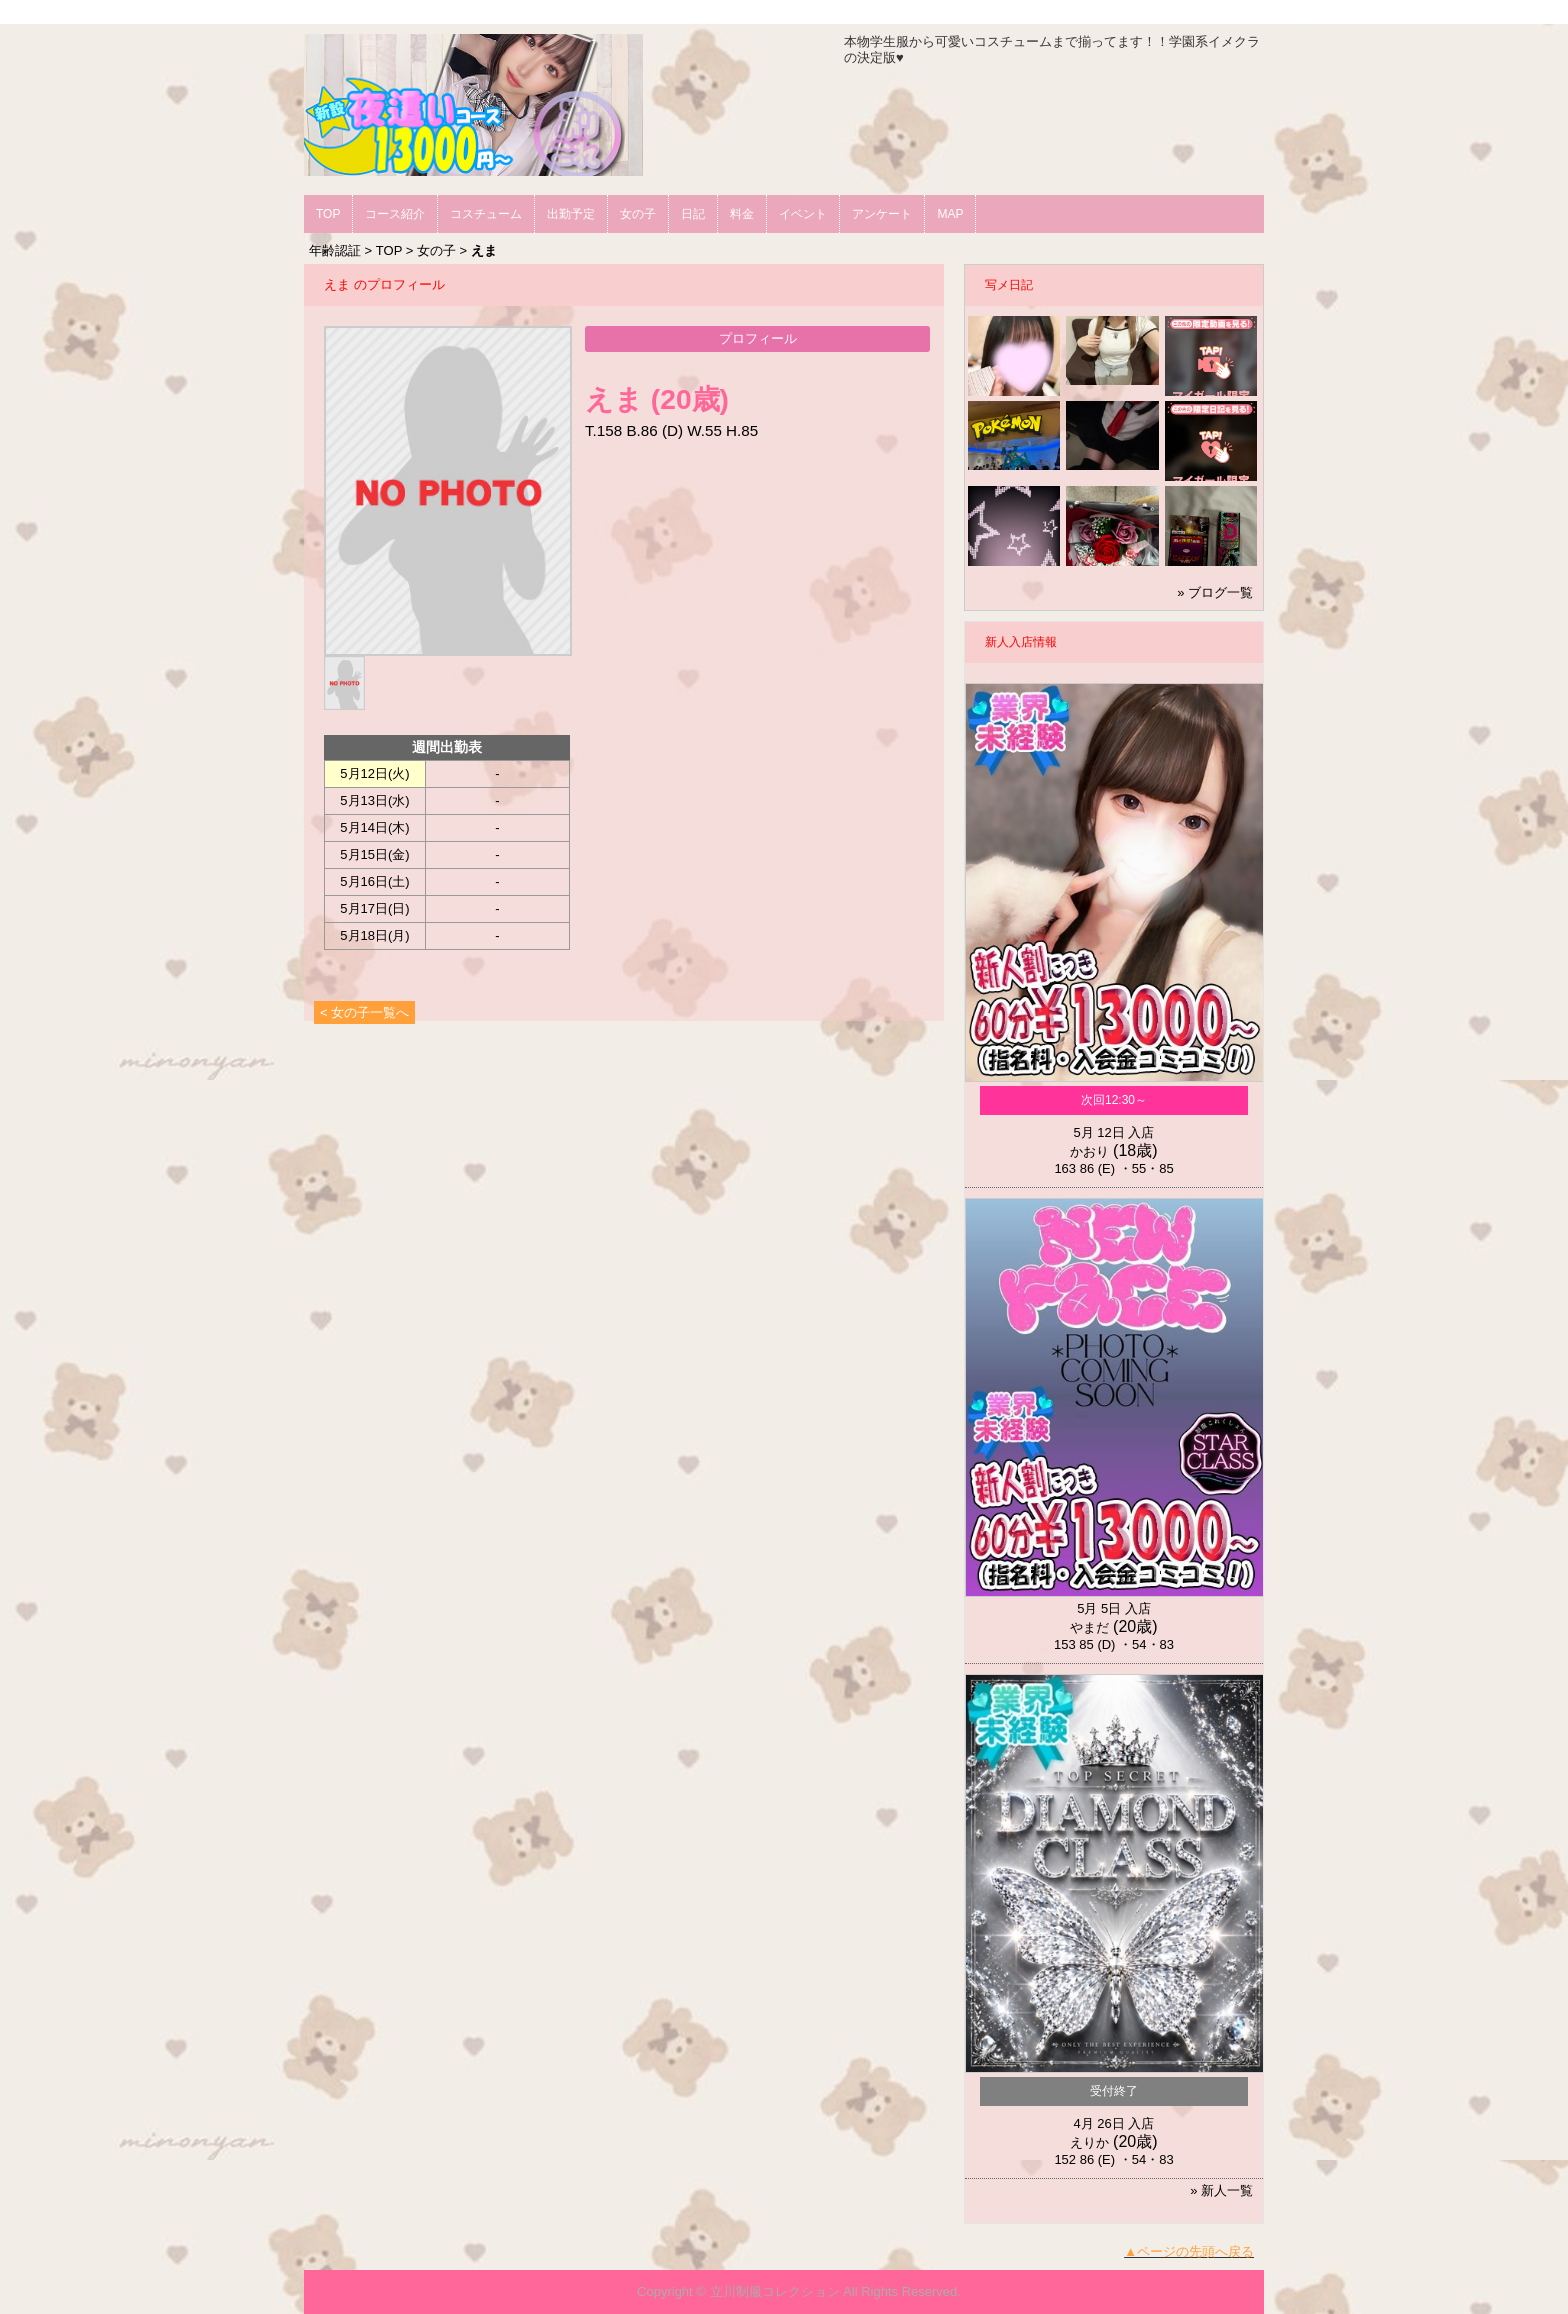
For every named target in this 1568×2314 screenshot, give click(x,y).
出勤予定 (571, 214)
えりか (1089, 2142)
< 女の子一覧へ (364, 1012)
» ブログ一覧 (1215, 592)
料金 (742, 214)
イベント (803, 214)
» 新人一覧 (1221, 2190)
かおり (1089, 1151)
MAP (950, 214)
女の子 (638, 214)
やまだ (1089, 1627)
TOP (328, 214)
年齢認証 (335, 250)
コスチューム (486, 214)
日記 (693, 214)
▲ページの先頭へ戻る (1189, 2251)
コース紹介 (395, 214)
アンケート (882, 214)
